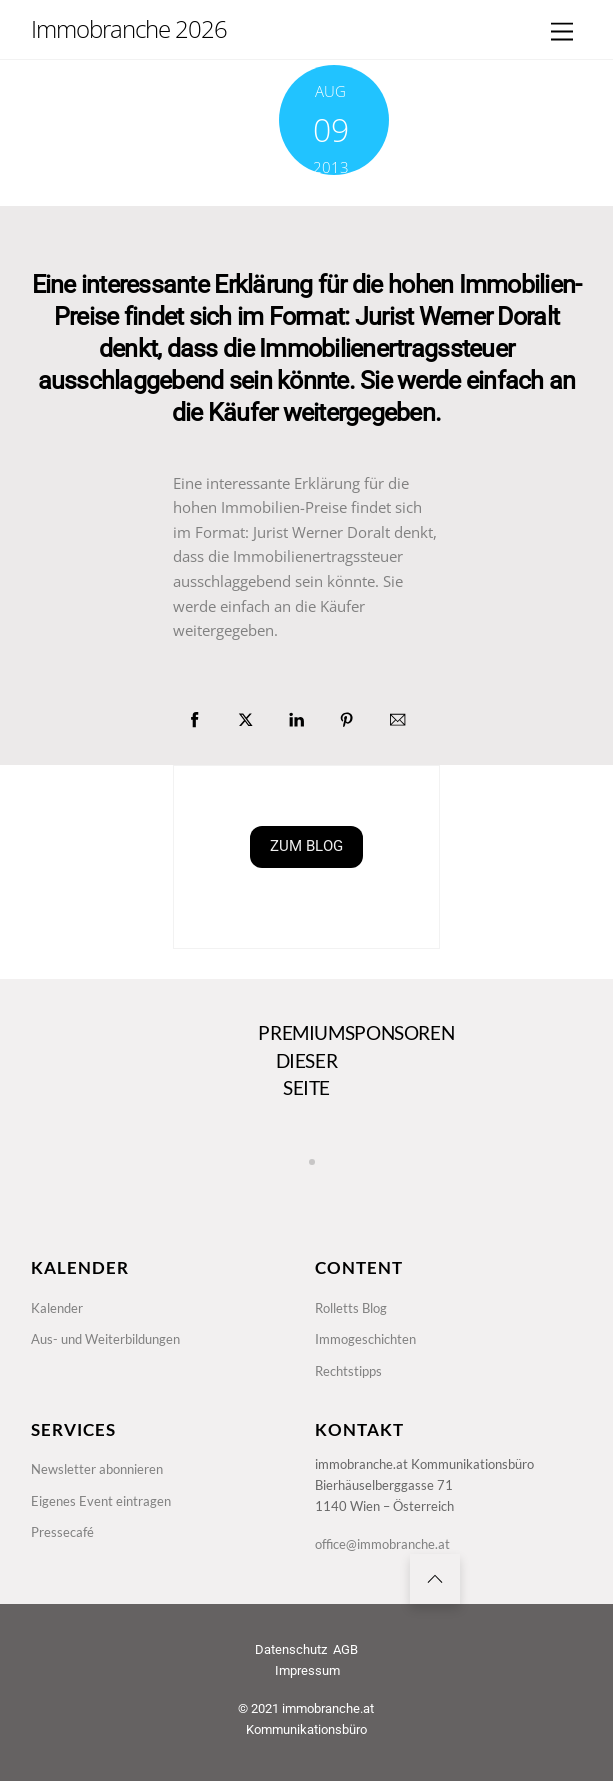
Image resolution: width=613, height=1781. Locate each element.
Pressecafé (62, 1532)
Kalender (57, 1308)
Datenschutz (291, 1649)
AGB (345, 1649)
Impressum (307, 1670)
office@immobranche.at (382, 1544)
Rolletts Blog (351, 1308)
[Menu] (562, 32)
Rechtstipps (348, 1371)
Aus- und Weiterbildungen (105, 1339)
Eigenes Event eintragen (101, 1501)
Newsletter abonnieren (97, 1469)
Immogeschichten (365, 1339)
